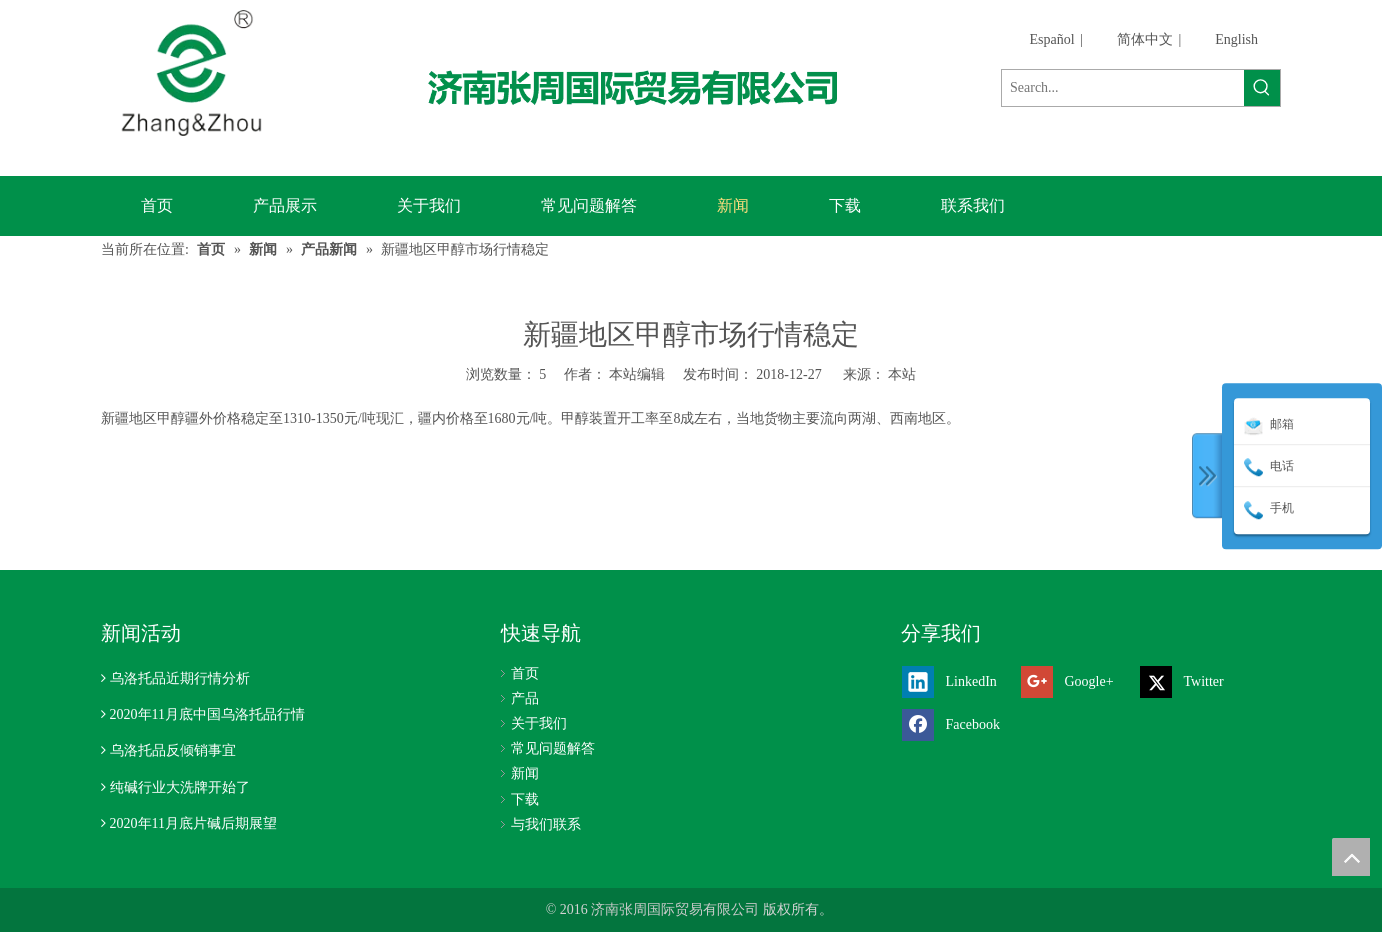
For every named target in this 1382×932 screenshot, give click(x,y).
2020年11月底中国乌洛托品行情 (207, 714)
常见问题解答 (553, 748)
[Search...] (1123, 88)
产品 (525, 698)
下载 (525, 799)
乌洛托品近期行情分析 (180, 678)
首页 (525, 673)
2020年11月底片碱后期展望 (193, 823)
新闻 (525, 773)
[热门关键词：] (1262, 88)
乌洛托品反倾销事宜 (173, 750)
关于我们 (539, 723)
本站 (902, 374)
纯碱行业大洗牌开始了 (180, 787)
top (1351, 857)
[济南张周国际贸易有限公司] (649, 87)
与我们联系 (546, 824)
